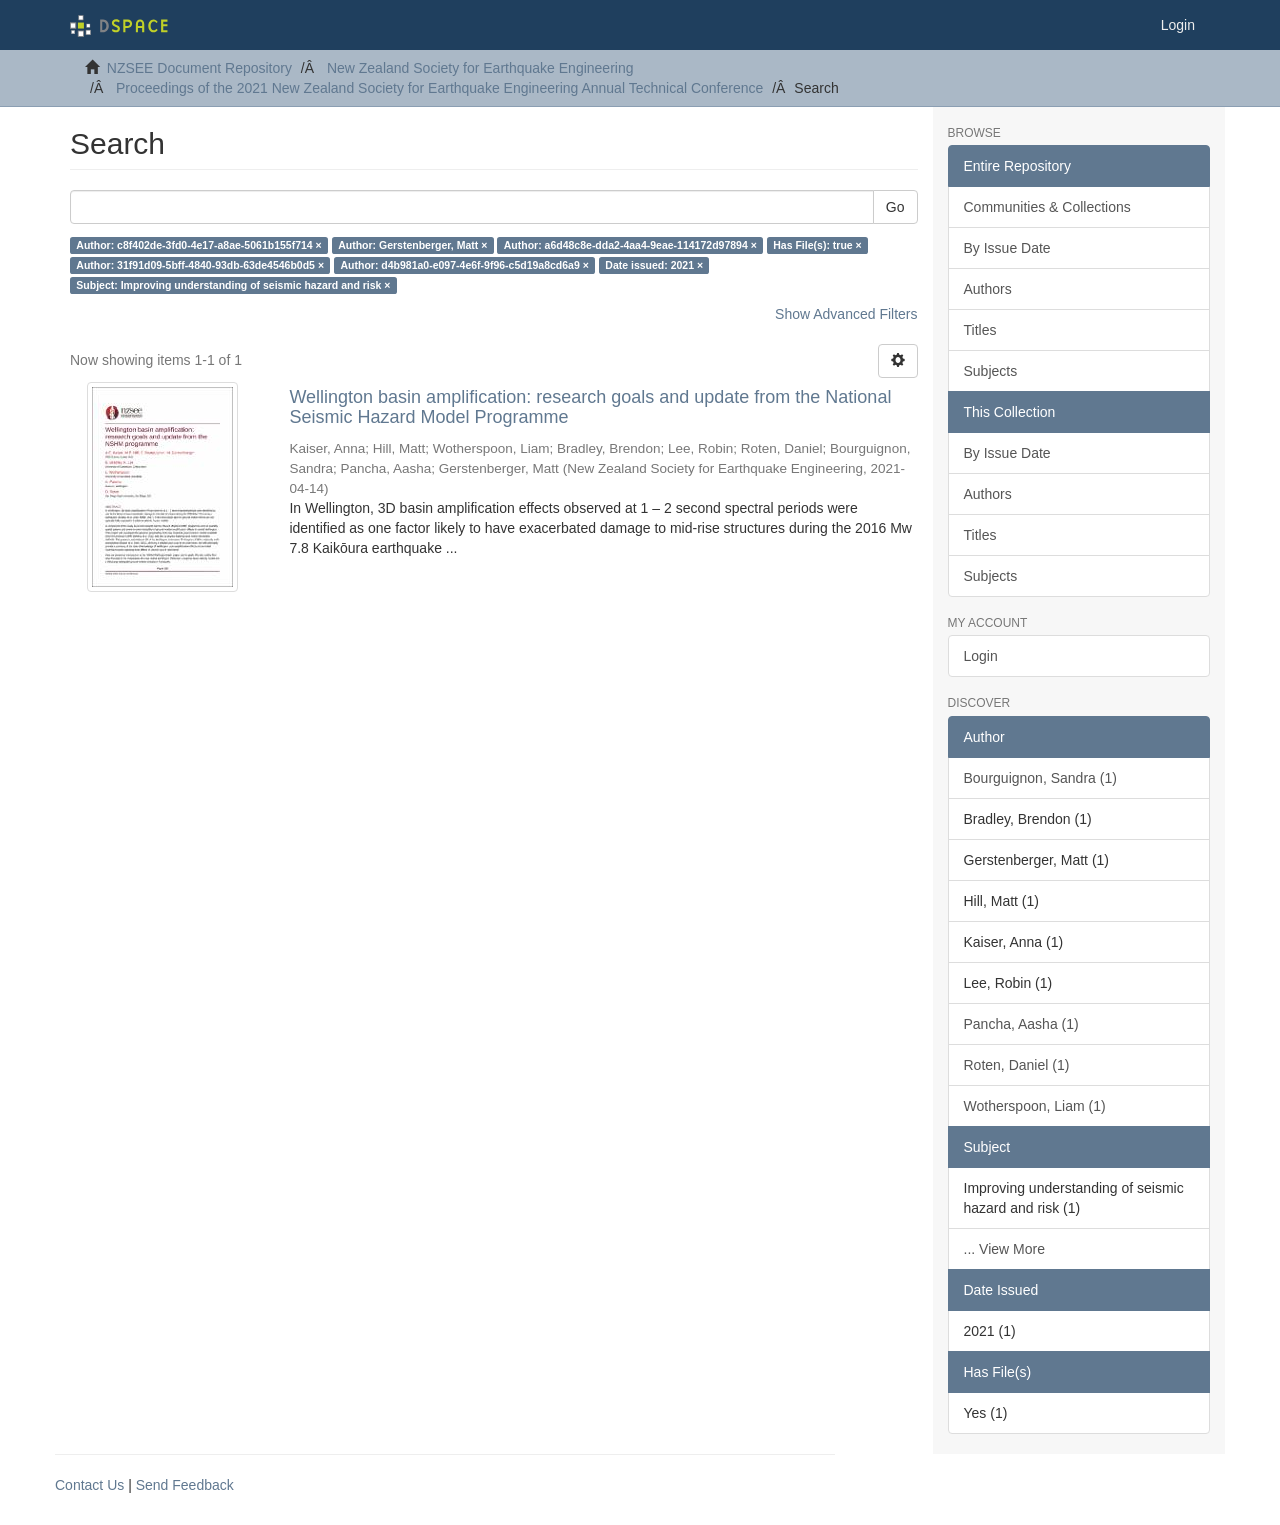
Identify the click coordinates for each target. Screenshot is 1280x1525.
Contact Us (89, 1485)
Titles (980, 330)
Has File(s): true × (817, 245)
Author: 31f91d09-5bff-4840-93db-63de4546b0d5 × (200, 265)
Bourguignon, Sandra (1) (1040, 778)
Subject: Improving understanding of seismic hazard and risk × (233, 285)
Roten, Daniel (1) (1017, 1065)
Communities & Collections (1047, 207)
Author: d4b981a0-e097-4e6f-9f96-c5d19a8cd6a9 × (465, 265)
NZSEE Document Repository (199, 68)
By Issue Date (1007, 248)
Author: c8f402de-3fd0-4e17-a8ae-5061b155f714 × (198, 245)
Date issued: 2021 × (654, 265)
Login (981, 656)
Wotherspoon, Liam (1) (1035, 1106)
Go (895, 207)
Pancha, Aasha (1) (1021, 1024)
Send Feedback (185, 1485)
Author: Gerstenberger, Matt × (412, 245)
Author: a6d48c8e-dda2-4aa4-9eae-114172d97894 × (630, 245)
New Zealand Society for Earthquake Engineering (480, 68)
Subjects (991, 371)
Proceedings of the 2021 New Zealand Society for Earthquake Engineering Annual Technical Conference (439, 88)
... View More (1004, 1249)
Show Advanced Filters (846, 314)
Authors (988, 289)
